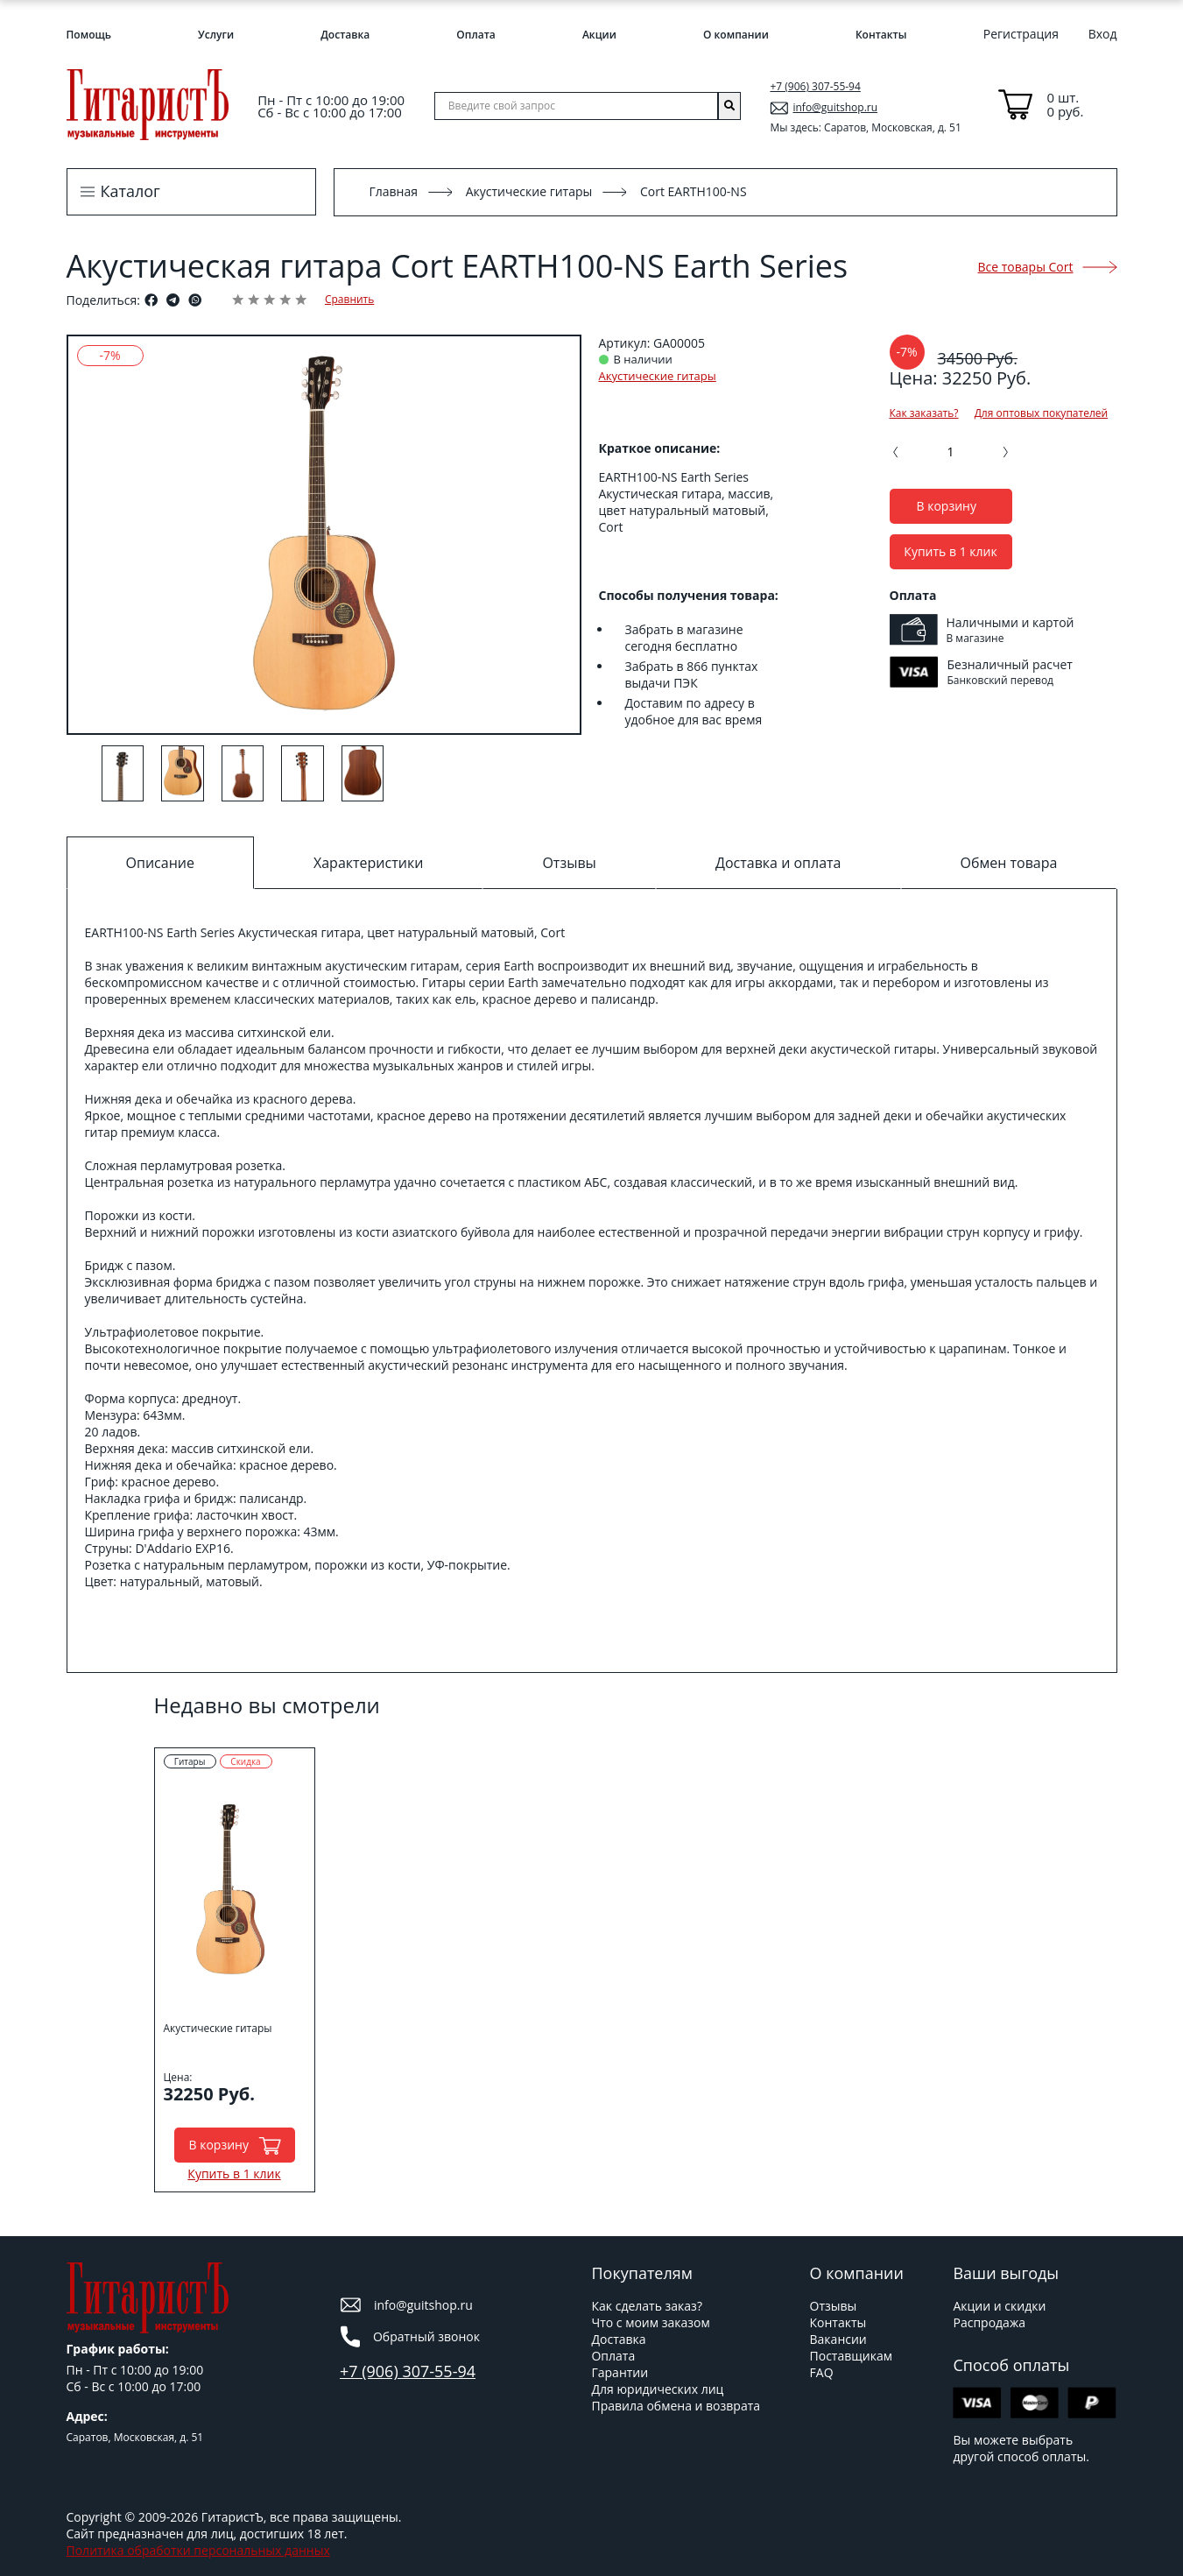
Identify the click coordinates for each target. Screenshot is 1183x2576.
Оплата (475, 34)
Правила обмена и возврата (675, 2405)
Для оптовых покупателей (1041, 413)
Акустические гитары (529, 191)
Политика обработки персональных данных (198, 2550)
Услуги (216, 34)
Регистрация (1021, 33)
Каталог (130, 191)
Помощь (89, 34)
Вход (1102, 33)
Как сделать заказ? (646, 2305)
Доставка (345, 34)
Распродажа (989, 2322)
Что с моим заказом (650, 2322)
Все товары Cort (1047, 267)
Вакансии (838, 2339)
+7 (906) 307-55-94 (815, 86)
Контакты (881, 34)
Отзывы (833, 2305)
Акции (599, 34)
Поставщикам (851, 2355)
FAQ (822, 2372)
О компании (736, 34)
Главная (394, 191)
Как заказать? (924, 413)
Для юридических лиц (657, 2389)
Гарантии (619, 2372)
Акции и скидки (999, 2305)
